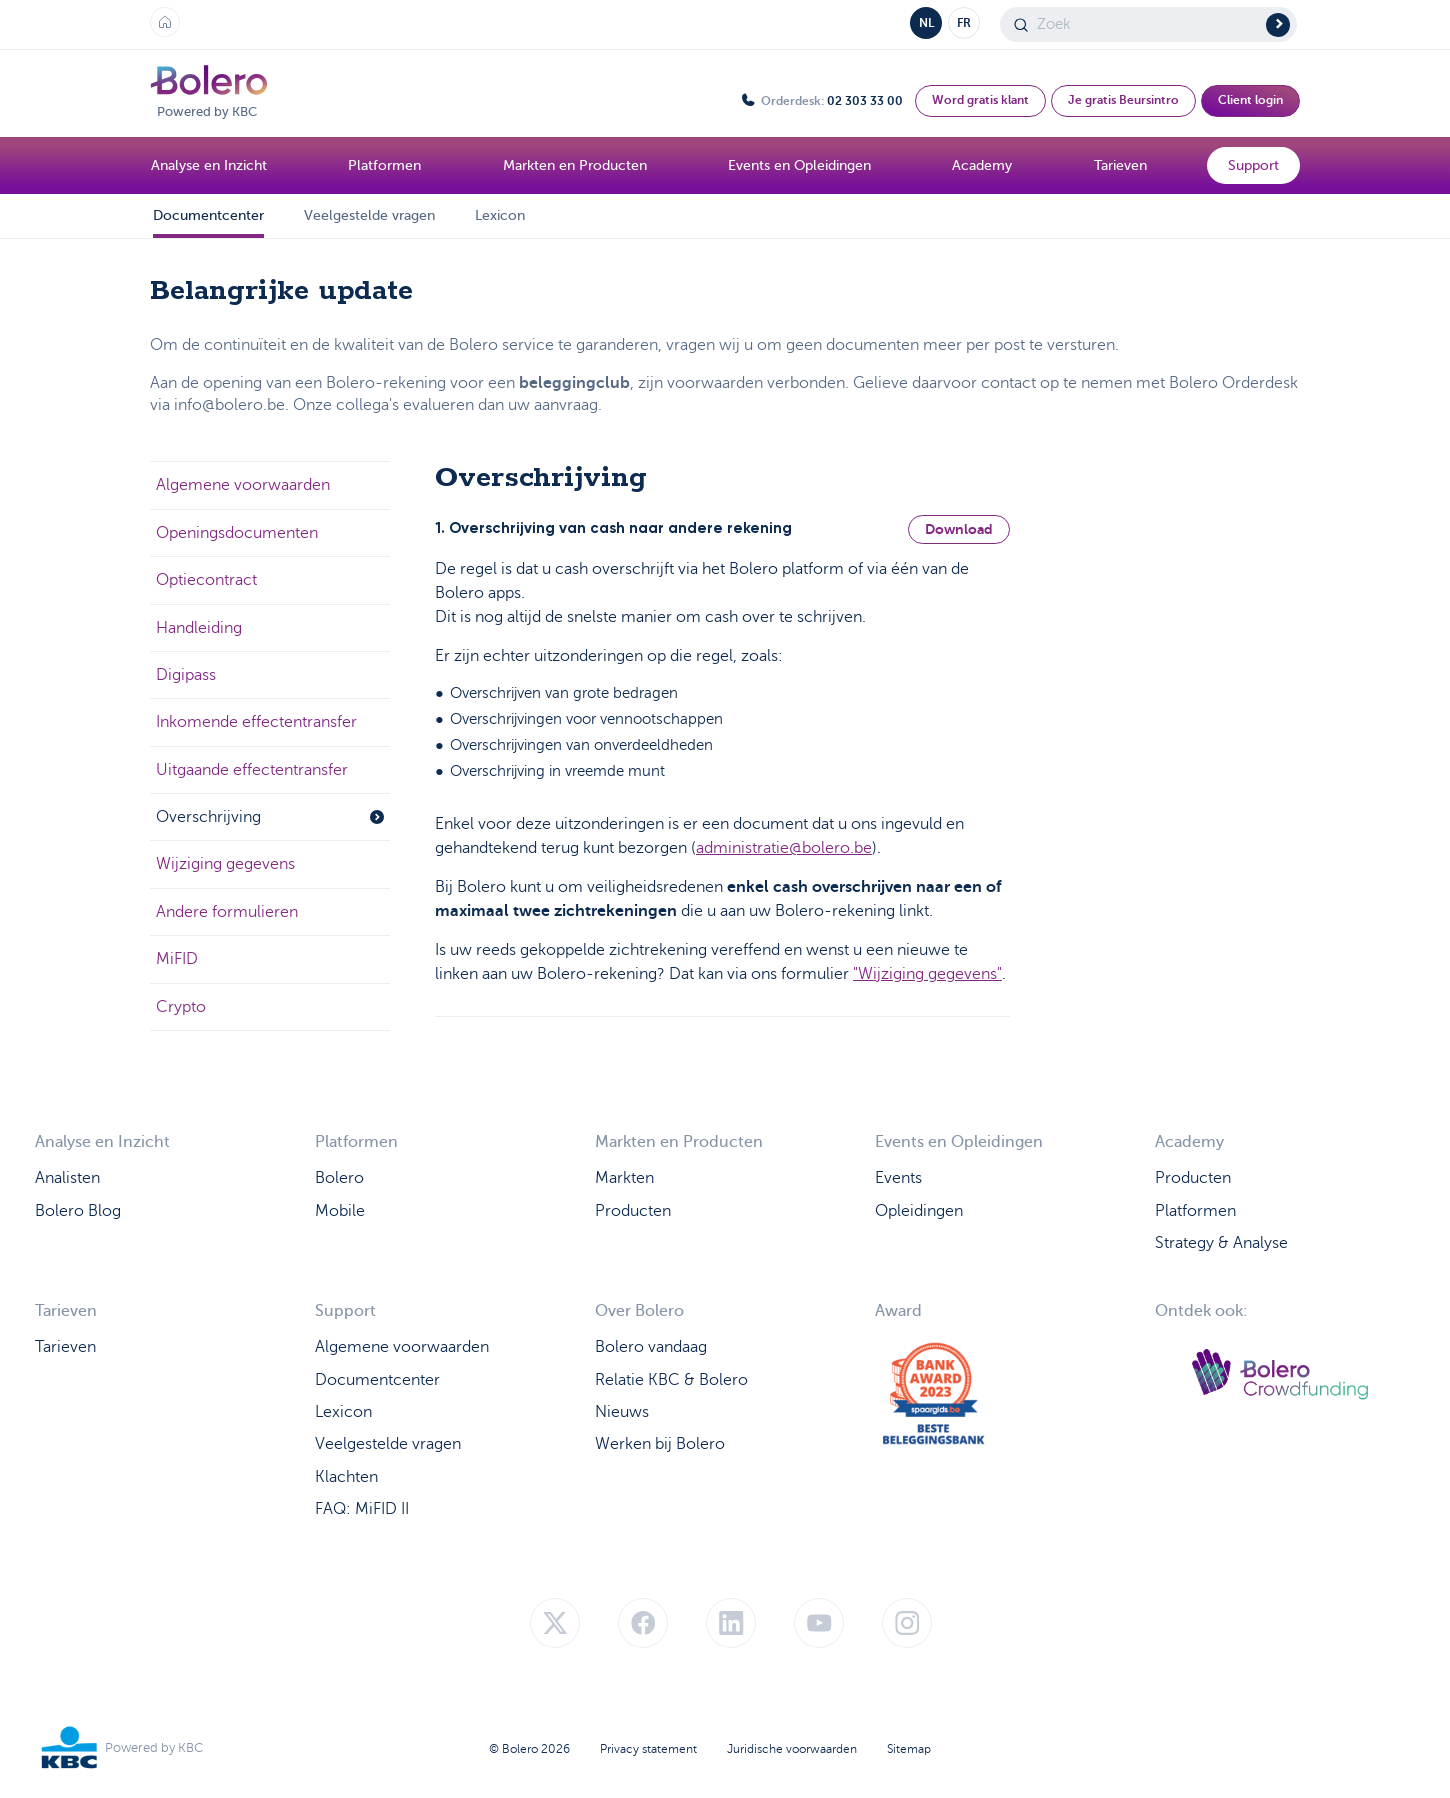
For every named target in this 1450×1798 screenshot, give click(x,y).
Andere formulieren (227, 912)
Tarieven (65, 1347)
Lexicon (500, 215)
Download (959, 529)
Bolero (339, 1178)
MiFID (177, 959)
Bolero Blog (78, 1211)
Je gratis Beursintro (1123, 100)
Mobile (340, 1211)
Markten (624, 1178)
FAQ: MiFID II (362, 1509)
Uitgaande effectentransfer (252, 770)
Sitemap (909, 1749)
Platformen (1195, 1211)
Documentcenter (208, 215)
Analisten (67, 1178)
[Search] (1148, 24)
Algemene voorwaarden (243, 485)
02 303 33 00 (865, 101)
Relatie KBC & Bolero (671, 1380)
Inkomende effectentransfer (256, 722)
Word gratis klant (980, 100)
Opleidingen (919, 1211)
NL (926, 23)
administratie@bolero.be (784, 848)
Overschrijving (270, 817)
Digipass (186, 675)
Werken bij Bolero (660, 1444)
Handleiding (199, 628)
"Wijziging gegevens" (927, 974)
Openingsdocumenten (237, 533)
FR (964, 23)
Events (898, 1178)
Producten (633, 1211)
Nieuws (622, 1412)
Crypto (181, 1007)
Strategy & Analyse (1221, 1243)
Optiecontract (206, 580)
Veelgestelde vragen (369, 215)
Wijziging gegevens (225, 864)
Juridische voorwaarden (792, 1749)
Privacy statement (648, 1749)
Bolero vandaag (651, 1347)
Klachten (346, 1477)
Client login (1250, 100)
